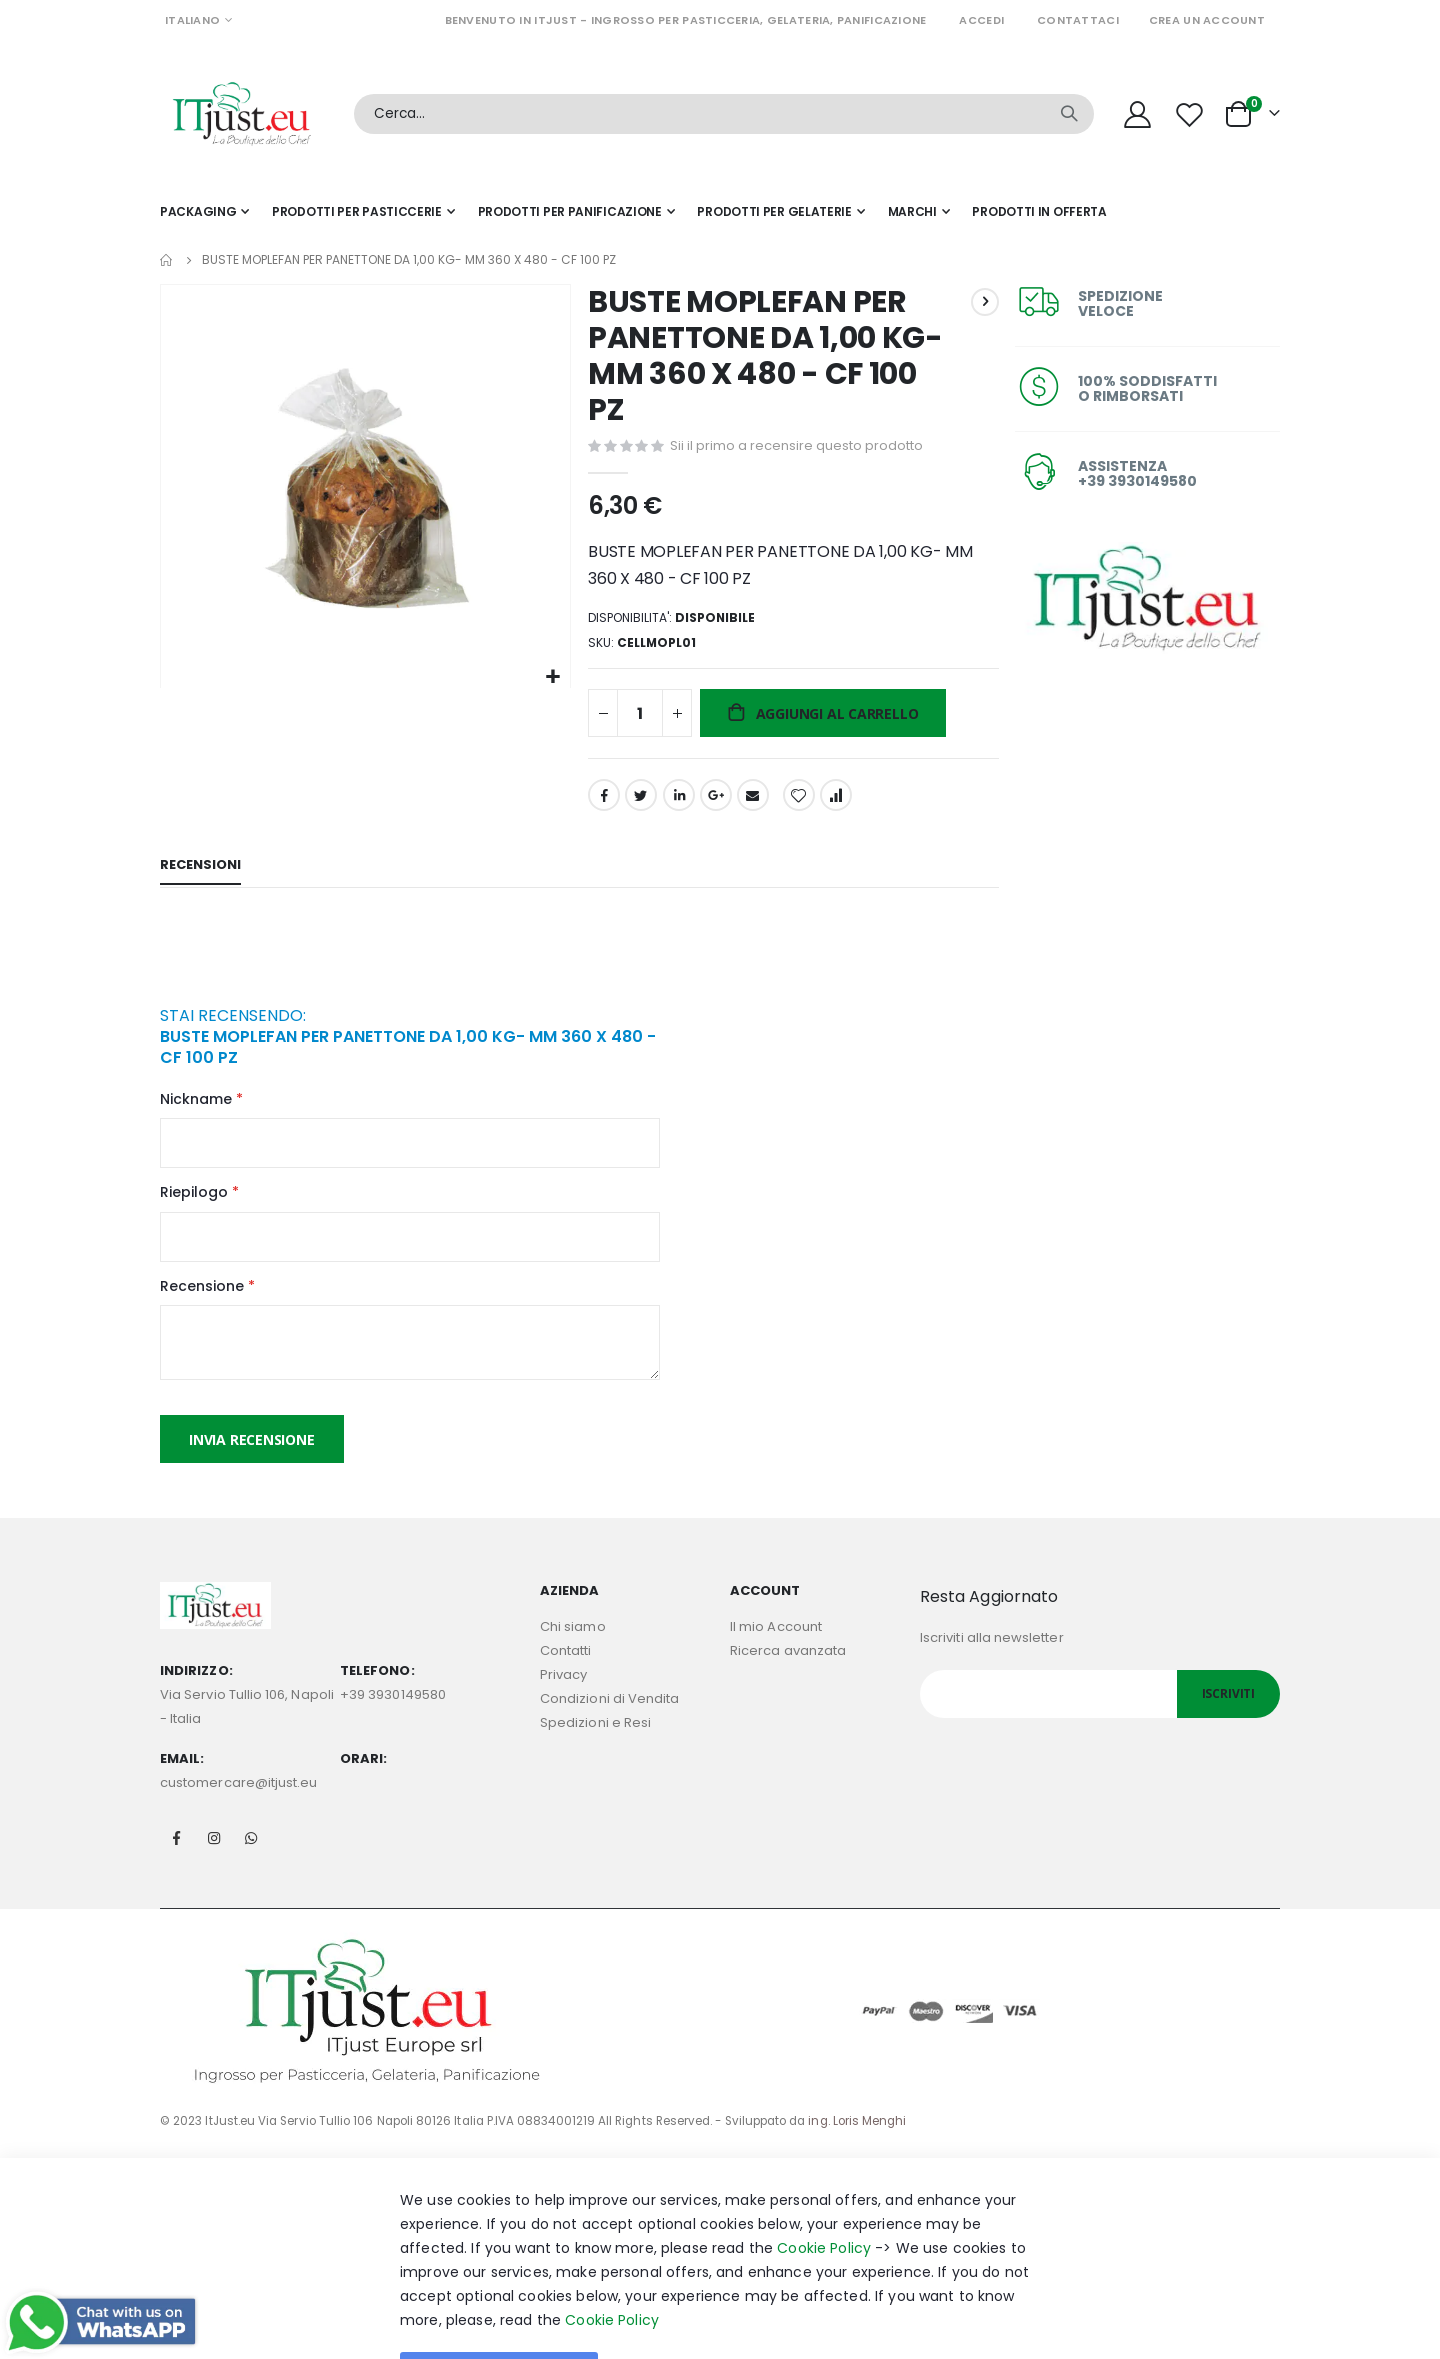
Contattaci (1078, 20)
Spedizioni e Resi (595, 1737)
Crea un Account (1207, 20)
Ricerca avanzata (788, 1665)
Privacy (563, 1689)
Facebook (602, 802)
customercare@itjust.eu (238, 1797)
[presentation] (312, 965)
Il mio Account (776, 1641)
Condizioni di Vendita (609, 1713)
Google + (714, 802)
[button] (550, 674)
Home (167, 260)
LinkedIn (676, 802)
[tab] (200, 875)
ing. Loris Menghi (857, 2136)
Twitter (639, 802)
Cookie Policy (824, 2263)
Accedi (981, 20)
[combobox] (724, 114)
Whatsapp (251, 1853)
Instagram (214, 1853)
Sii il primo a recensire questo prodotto (794, 446)
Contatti (566, 1665)
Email (751, 802)
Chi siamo (573, 1641)
